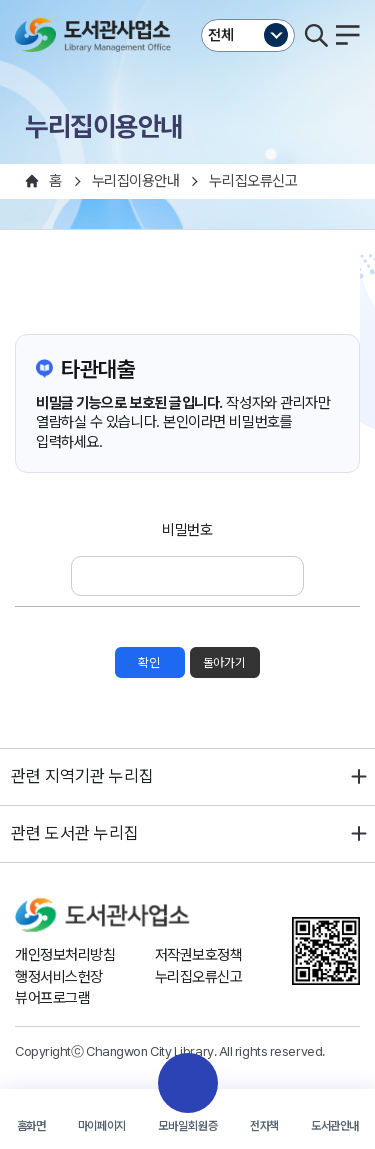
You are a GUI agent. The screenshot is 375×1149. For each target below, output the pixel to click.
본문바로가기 (187, 0)
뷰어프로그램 (52, 998)
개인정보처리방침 (65, 955)
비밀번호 (187, 530)
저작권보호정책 (199, 955)
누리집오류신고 (199, 977)
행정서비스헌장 (59, 977)
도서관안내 (335, 1126)
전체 (221, 35)
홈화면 (31, 1126)
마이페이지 (102, 1126)
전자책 (264, 1126)
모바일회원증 (188, 1126)
